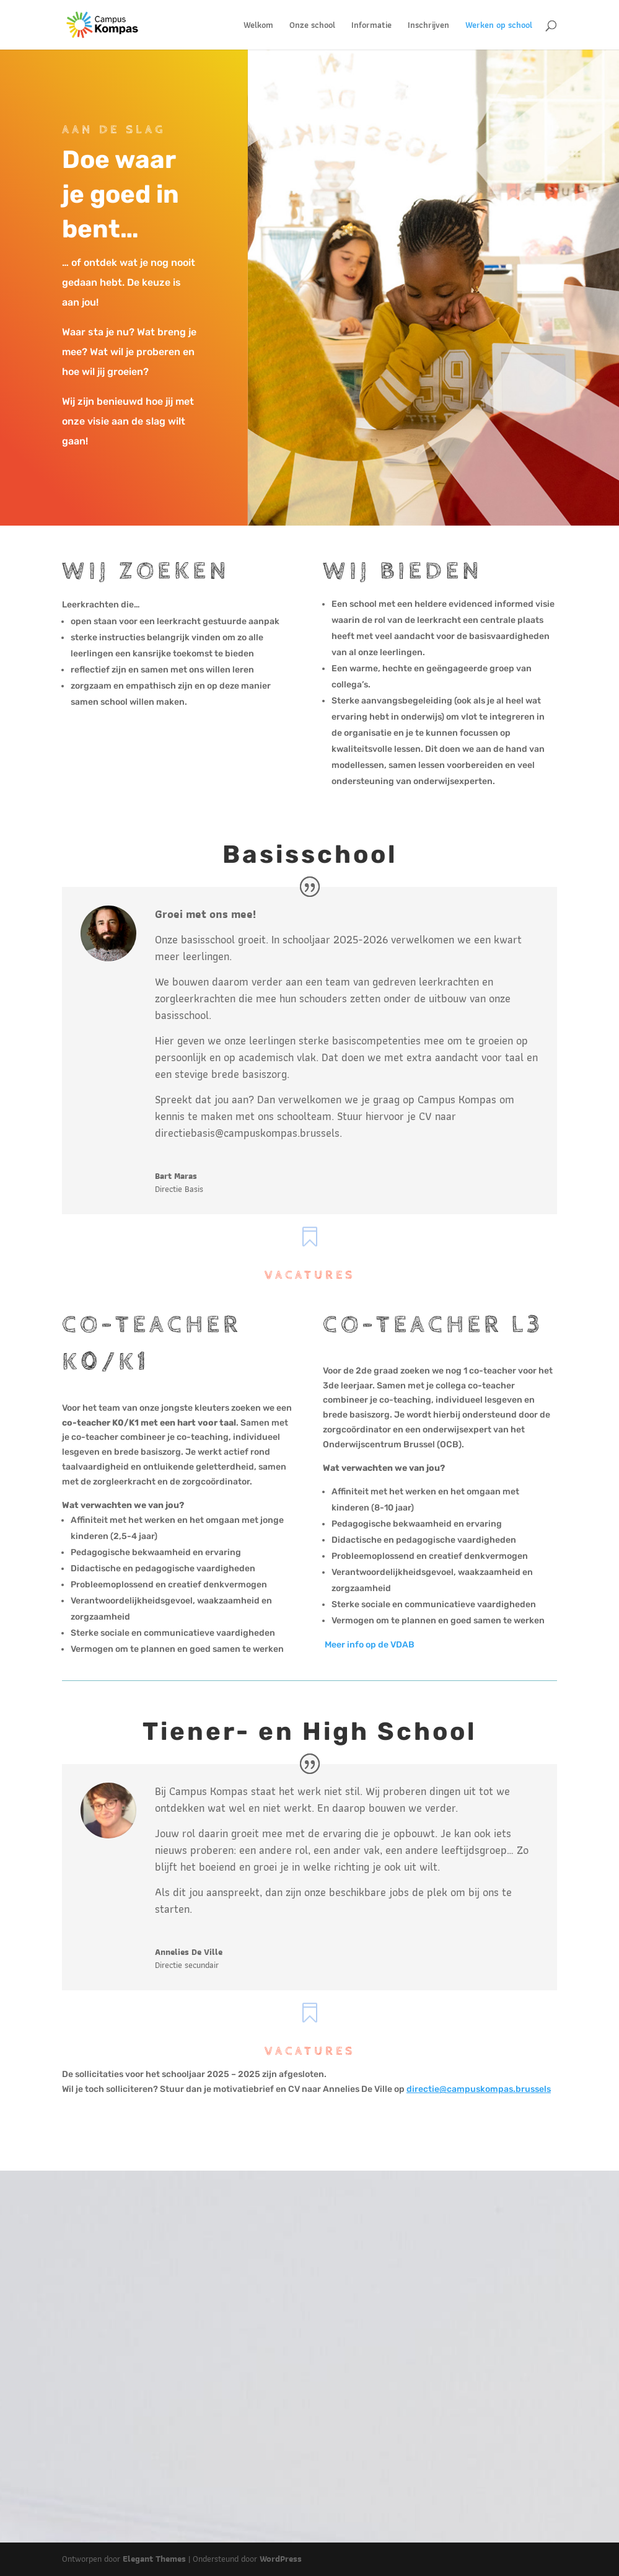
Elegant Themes (154, 2558)
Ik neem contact (437, 2449)
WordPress (281, 2558)
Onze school (312, 26)
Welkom (258, 26)
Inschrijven (428, 26)
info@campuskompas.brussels (446, 2409)
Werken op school (498, 26)
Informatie (371, 26)
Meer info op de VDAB (369, 1644)
